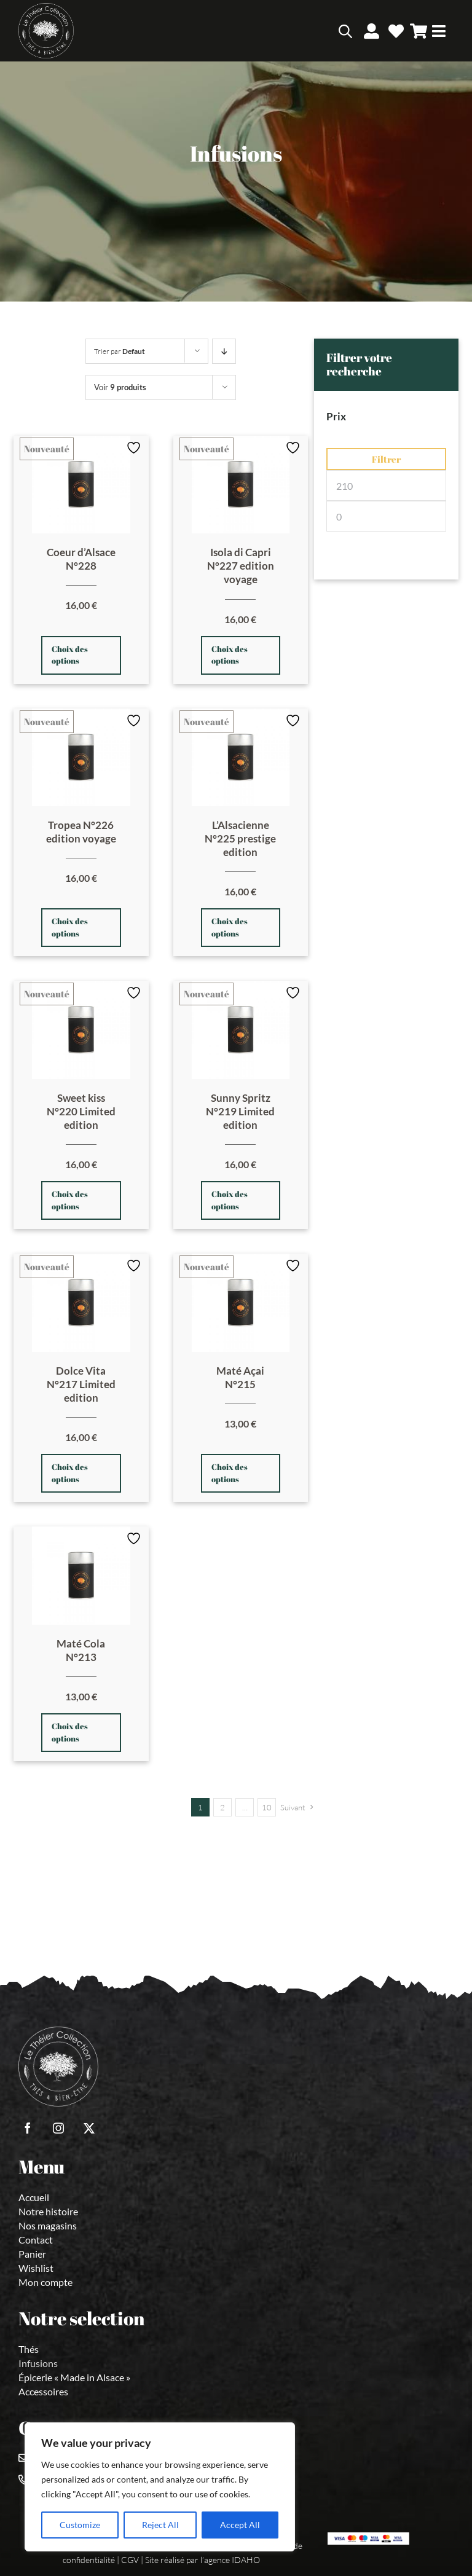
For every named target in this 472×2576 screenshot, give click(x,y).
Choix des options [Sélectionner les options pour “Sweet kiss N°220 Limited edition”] (70, 1200)
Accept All (240, 2524)
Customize (80, 2524)
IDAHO (246, 2559)
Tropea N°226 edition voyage (81, 832)
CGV (130, 2559)
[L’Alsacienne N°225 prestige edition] (241, 758)
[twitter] (89, 2128)
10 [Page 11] (267, 1807)
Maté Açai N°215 (240, 1377)
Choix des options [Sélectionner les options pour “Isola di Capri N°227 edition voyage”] (229, 655)
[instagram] (58, 2128)
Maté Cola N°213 (81, 1650)
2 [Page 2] (222, 1807)
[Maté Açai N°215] (241, 1303)
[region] (160, 2486)
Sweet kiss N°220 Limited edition (81, 1111)
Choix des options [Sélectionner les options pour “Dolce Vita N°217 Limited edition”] (70, 1473)
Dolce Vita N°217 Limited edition (81, 1384)
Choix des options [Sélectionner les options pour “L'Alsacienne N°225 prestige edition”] (229, 927)
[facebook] (27, 2128)
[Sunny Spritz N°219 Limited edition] (241, 1030)
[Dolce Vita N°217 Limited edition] (81, 1303)
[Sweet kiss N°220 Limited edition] (81, 1030)
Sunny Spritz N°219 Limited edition (240, 1111)
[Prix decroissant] (224, 351)
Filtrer (386, 459)
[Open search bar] (345, 31)
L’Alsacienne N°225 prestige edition (240, 838)
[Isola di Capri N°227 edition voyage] (241, 485)
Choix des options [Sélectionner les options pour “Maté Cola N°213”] (70, 1732)
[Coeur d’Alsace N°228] (81, 485)
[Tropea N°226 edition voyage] (81, 758)
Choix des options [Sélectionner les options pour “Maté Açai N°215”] (229, 1473)
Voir (120, 387)
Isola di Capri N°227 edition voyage (240, 566)
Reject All (160, 2524)
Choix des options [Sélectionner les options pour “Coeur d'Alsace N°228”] (70, 655)
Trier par (119, 351)
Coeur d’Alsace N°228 (81, 559)
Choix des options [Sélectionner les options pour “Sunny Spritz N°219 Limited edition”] (229, 1200)
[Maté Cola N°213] (81, 1575)
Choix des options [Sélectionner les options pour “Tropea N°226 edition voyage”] (70, 927)
